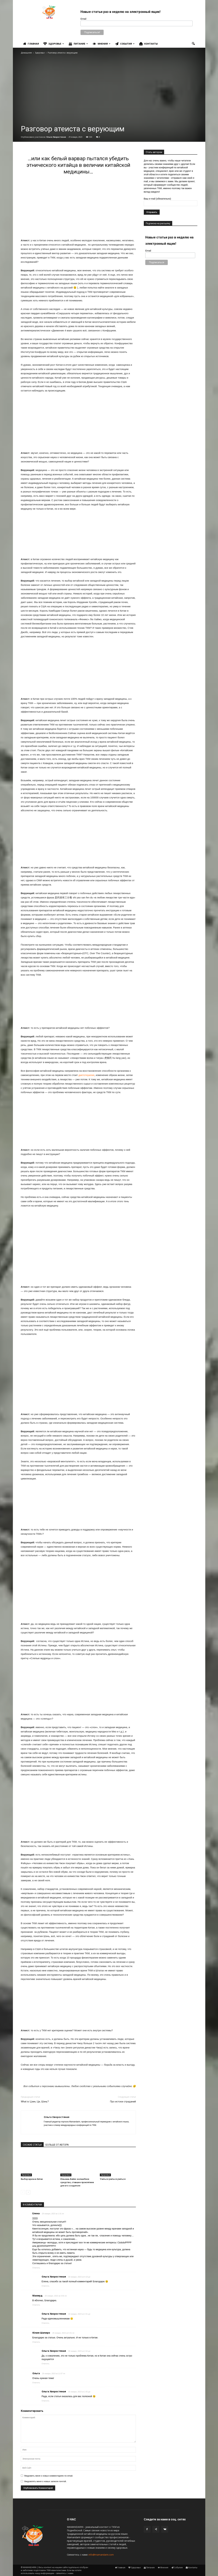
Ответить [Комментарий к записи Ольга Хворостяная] (45, 2286)
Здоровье (53, 43)
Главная (31, 43)
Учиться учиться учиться (112, 2179)
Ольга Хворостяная (56, 137)
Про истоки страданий (123, 2101)
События (125, 43)
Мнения (101, 43)
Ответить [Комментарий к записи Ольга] (36, 2383)
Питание (78, 43)
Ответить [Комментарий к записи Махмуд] (36, 2305)
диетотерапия (86, 1075)
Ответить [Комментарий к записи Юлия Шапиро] (36, 2342)
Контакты (148, 43)
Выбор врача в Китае (32, 2179)
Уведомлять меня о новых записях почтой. (45, 2481)
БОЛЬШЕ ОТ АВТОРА (57, 2144)
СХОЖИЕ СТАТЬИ (32, 2144)
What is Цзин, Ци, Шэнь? (35, 2101)
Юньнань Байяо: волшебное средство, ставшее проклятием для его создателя (77, 2182)
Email (83, 18)
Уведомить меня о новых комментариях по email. (48, 2476)
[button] (193, 44)
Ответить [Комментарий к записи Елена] (36, 2268)
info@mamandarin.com (101, 2554)
